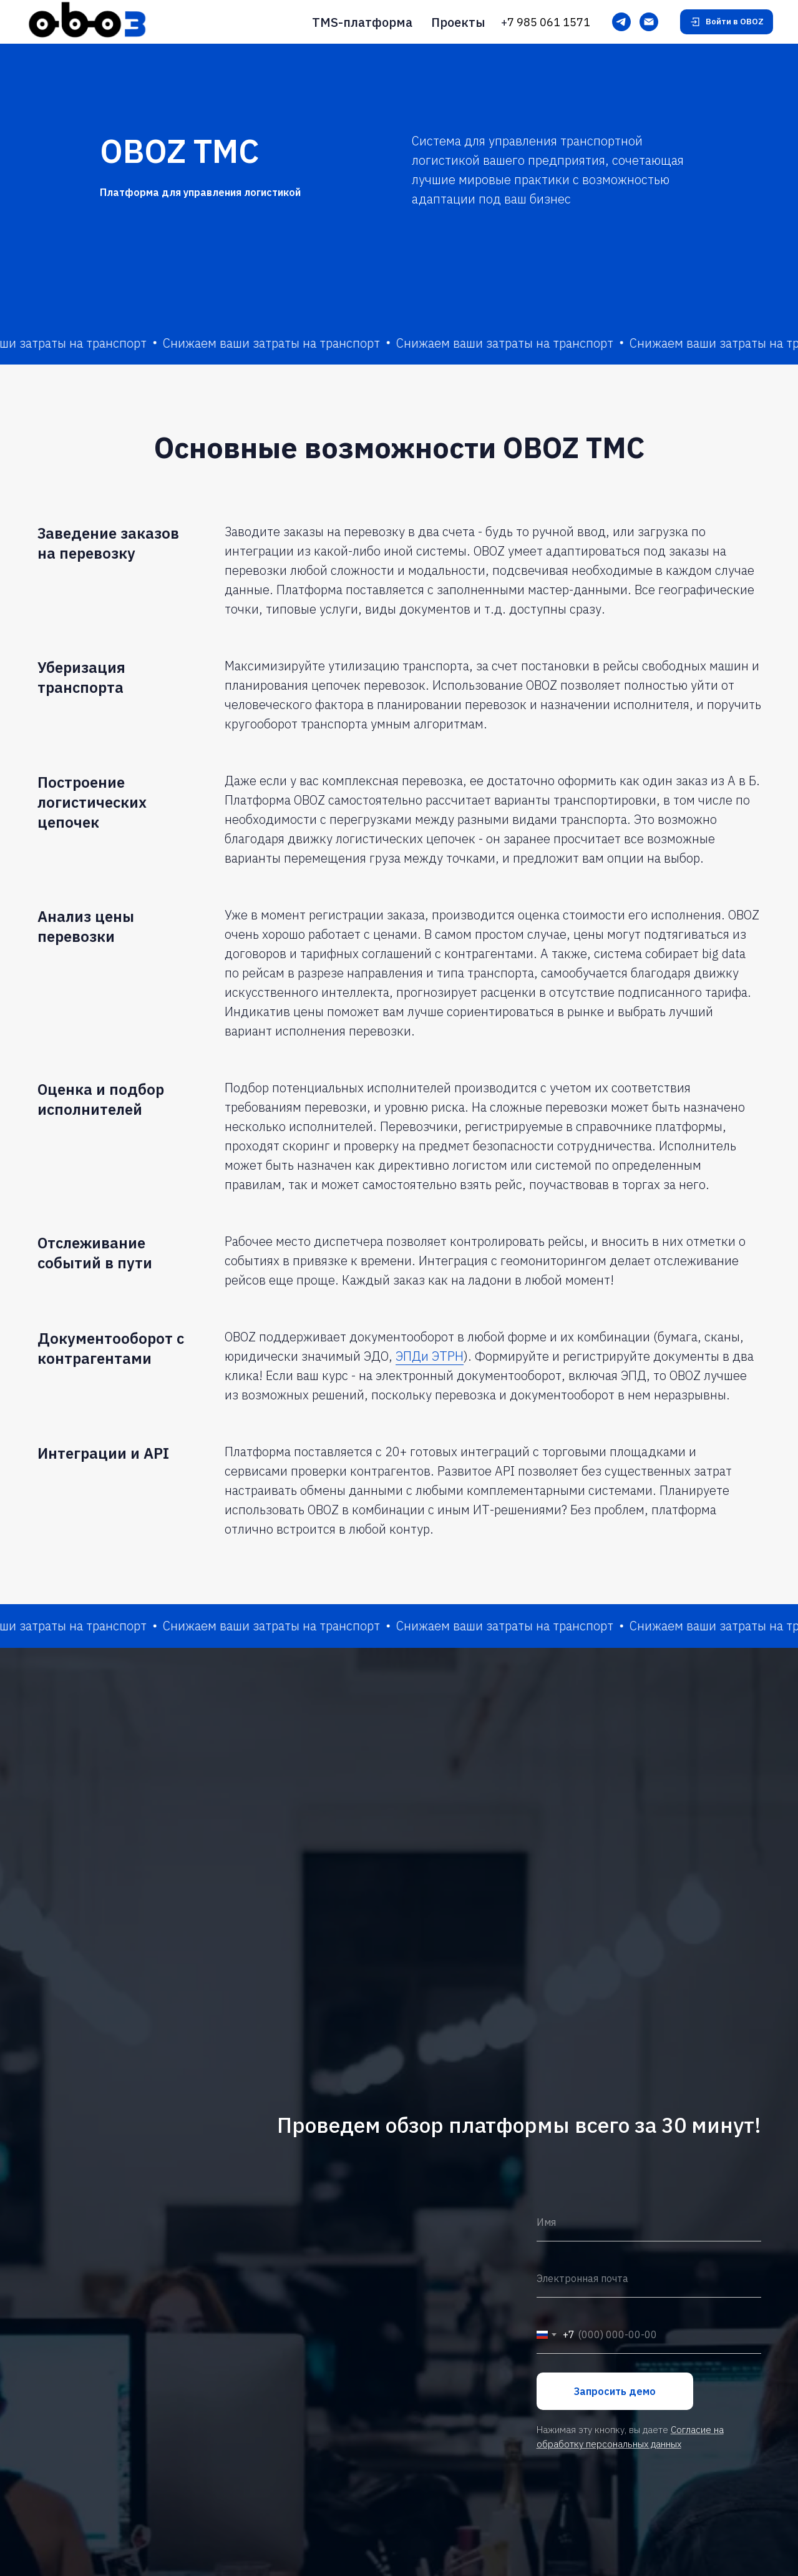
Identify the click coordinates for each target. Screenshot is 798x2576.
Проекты (458, 22)
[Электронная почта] (649, 21)
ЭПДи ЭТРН (430, 1356)
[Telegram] (621, 21)
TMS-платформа (362, 22)
